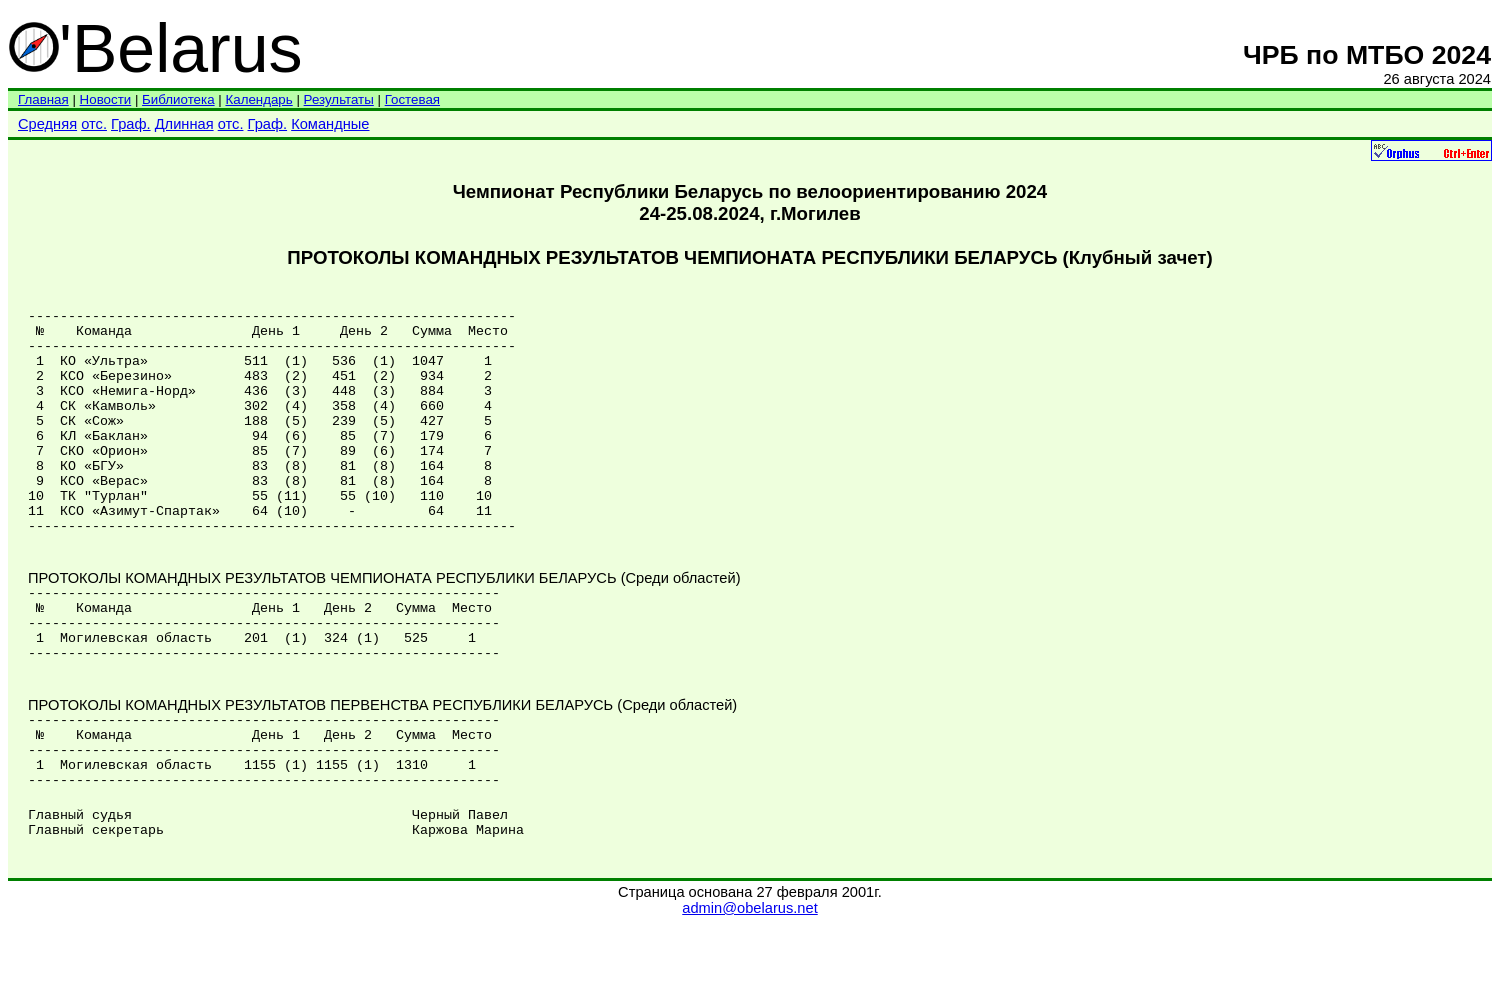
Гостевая (412, 99)
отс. (94, 124)
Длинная (184, 124)
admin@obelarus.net (749, 989)
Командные (330, 124)
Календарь (258, 99)
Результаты (339, 99)
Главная (43, 99)
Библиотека (178, 99)
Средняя (47, 124)
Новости (106, 99)
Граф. (131, 124)
